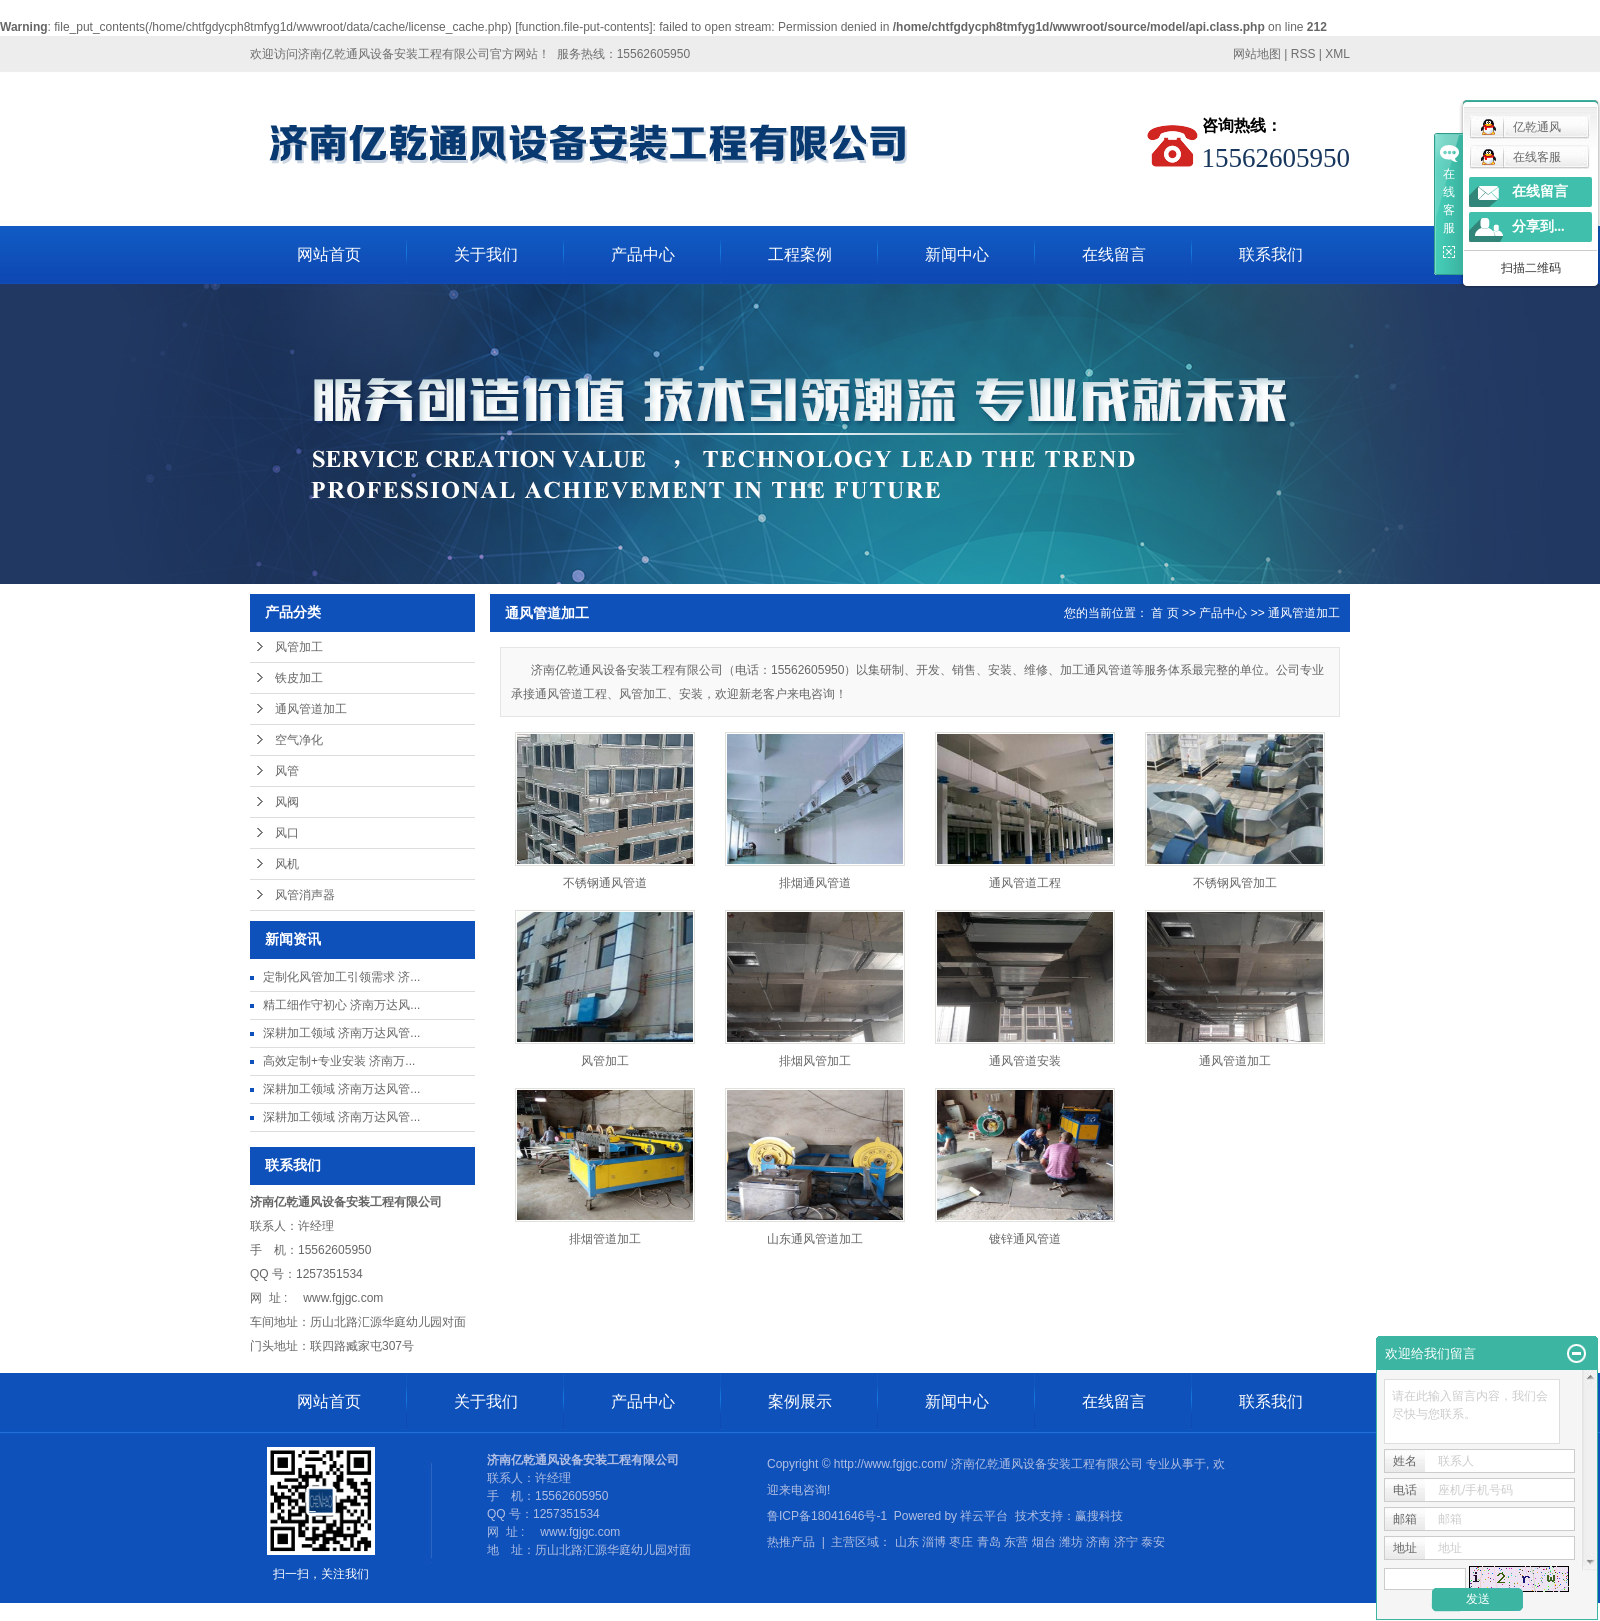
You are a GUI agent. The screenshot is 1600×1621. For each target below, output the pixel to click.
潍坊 (1071, 1542)
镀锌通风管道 (1025, 1239)
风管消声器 (305, 895)
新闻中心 (957, 254)
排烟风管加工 (815, 1061)
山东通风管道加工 (815, 1239)
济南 (1098, 1542)
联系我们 (1271, 254)
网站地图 (1257, 54)
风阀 (287, 802)
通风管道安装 (1025, 1061)
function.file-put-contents (584, 27)
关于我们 (486, 254)
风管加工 (299, 647)
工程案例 (800, 254)
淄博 (934, 1542)
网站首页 (329, 254)
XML (1337, 54)
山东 (907, 1542)
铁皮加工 (299, 678)
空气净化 (299, 740)
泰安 (1153, 1542)
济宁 (1126, 1542)
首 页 (1164, 613)
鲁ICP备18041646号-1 (827, 1516)
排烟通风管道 (815, 883)
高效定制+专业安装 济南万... (339, 1061)
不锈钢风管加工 (1235, 883)
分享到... (1538, 226)
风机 (287, 864)
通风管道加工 (311, 709)
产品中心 (643, 254)
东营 (1016, 1542)
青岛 (989, 1542)
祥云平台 (984, 1516)
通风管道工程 (1025, 883)
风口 (287, 833)
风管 (287, 771)
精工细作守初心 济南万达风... (341, 1005)
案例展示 (800, 1401)
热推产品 (791, 1542)
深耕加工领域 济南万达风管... (341, 1033)
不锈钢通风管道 (605, 883)
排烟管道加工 (605, 1239)
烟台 (1044, 1542)
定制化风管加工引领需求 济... (341, 977)
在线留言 (1114, 254)
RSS (1303, 54)
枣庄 (961, 1542)
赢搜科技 (1099, 1516)
